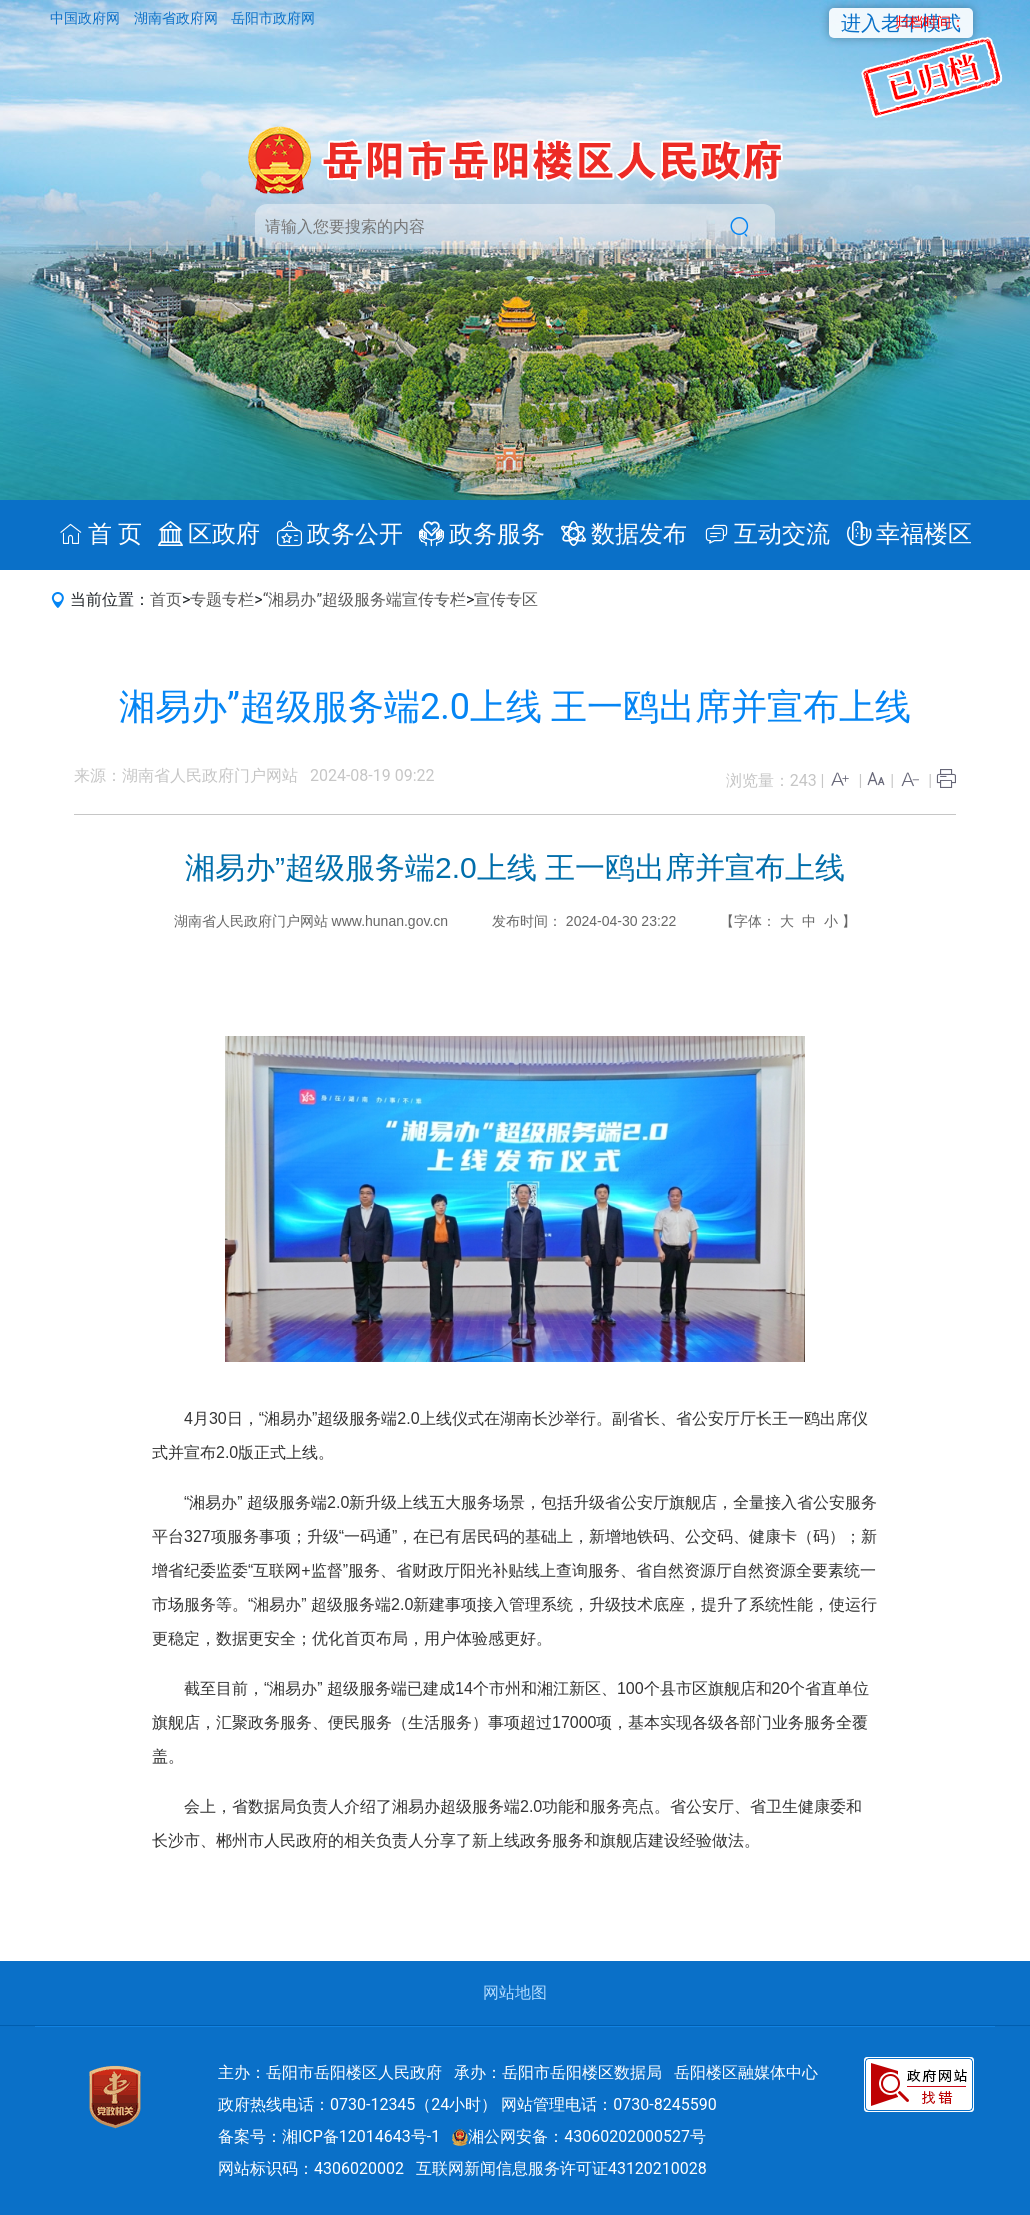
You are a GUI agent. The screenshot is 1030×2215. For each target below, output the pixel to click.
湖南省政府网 (177, 18)
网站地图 (515, 1992)
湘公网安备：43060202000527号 (579, 2136)
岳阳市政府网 (273, 18)
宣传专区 (506, 599)
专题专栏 (222, 599)
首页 (166, 599)
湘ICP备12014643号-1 (361, 2136)
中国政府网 (86, 18)
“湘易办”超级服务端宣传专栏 (364, 599)
